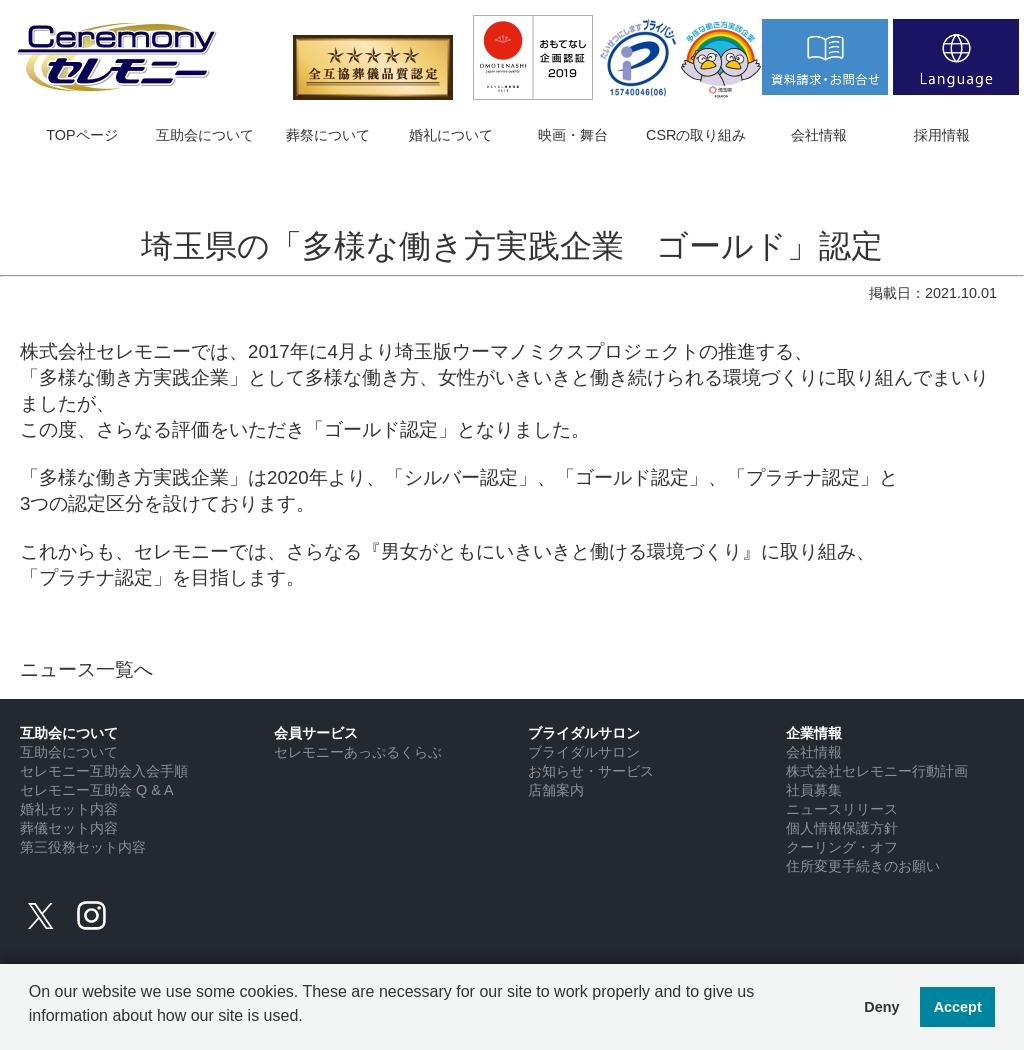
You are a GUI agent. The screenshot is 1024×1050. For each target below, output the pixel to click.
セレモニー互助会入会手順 (104, 771)
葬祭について (328, 135)
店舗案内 (556, 790)
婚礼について (451, 135)
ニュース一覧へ (86, 669)
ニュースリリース (842, 809)
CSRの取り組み (696, 135)
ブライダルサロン (584, 752)
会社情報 (819, 135)
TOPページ (81, 135)
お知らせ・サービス (591, 771)
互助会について (205, 135)
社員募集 (814, 790)
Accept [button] (958, 1007)
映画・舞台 (573, 135)
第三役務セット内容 (83, 847)
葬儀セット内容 (69, 828)
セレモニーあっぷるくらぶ (358, 752)
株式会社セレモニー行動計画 (877, 771)
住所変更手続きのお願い (863, 866)
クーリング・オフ (842, 847)
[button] (32, 1031)
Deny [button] (881, 1007)
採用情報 (942, 135)
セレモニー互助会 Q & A (97, 790)
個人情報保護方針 (842, 828)
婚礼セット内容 (69, 809)
